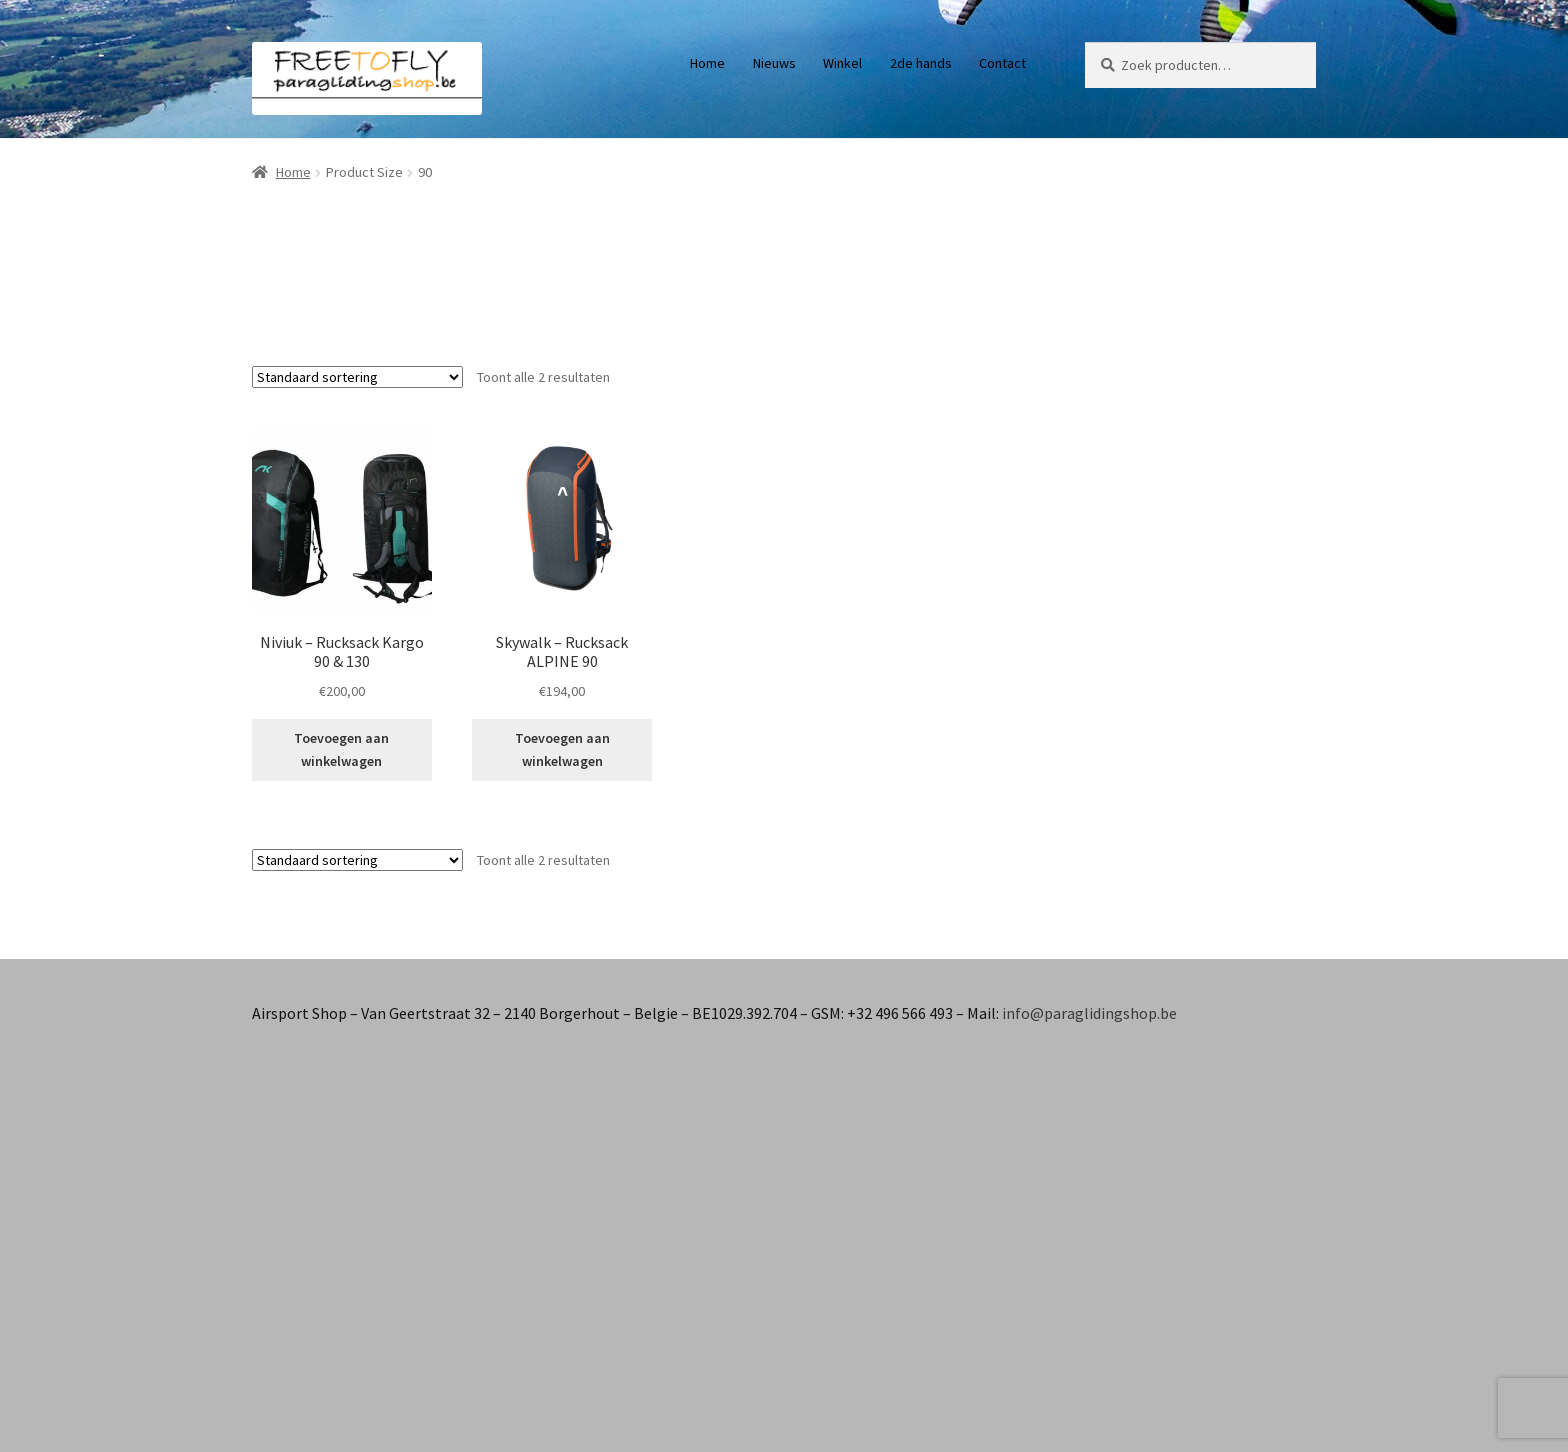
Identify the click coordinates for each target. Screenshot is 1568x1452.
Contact (1002, 63)
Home (707, 63)
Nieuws (774, 63)
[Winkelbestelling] (357, 377)
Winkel (842, 63)
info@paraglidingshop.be (1089, 1013)
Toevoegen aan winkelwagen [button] (341, 749)
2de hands (921, 63)
